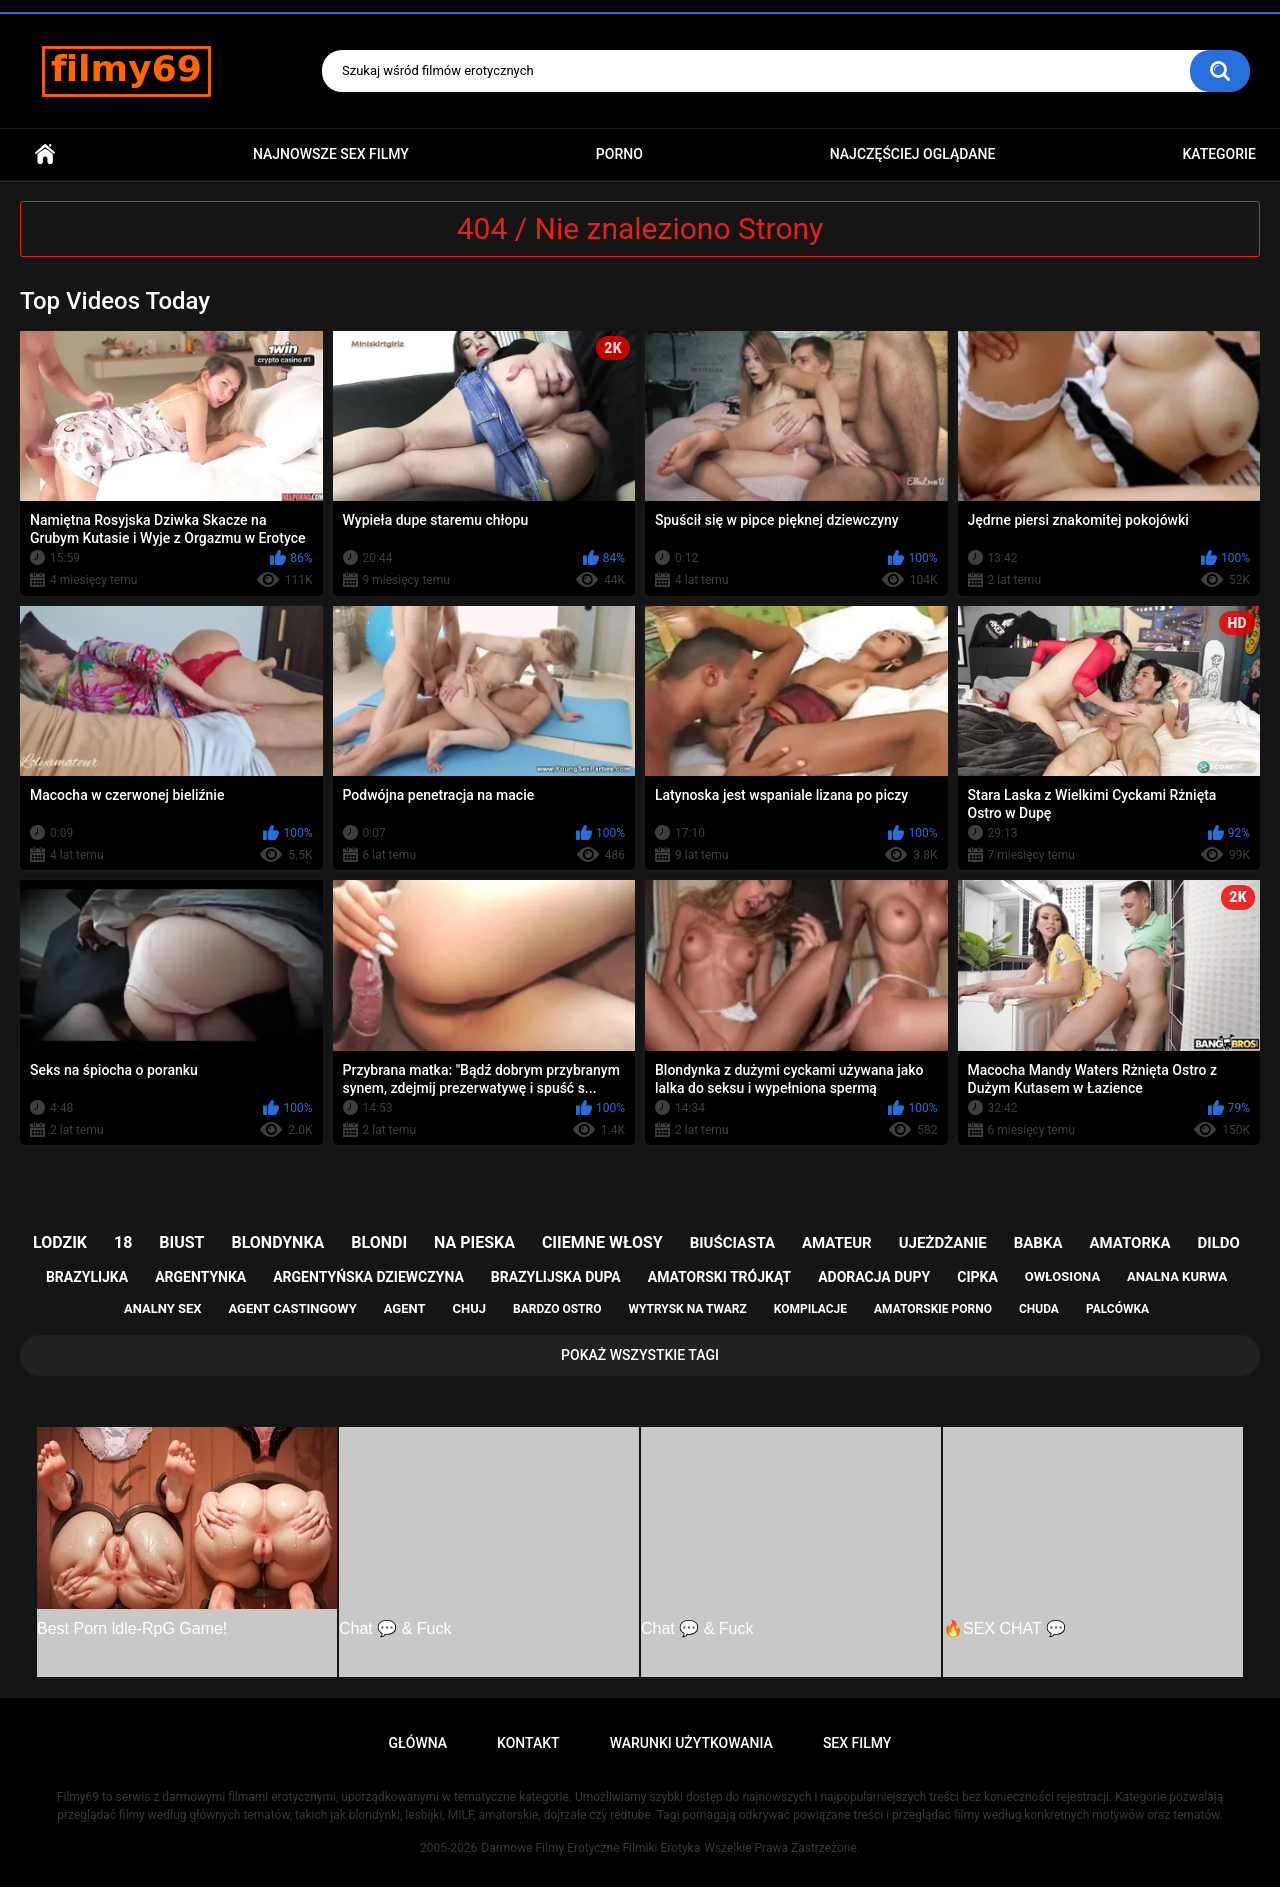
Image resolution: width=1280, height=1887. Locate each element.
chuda (1039, 1309)
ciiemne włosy (602, 1242)
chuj (470, 1308)
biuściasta (732, 1243)
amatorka (1129, 1243)
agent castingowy (292, 1308)
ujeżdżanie (943, 1243)
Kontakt (528, 1743)
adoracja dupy (874, 1277)
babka (1038, 1243)
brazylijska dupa (556, 1277)
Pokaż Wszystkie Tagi (640, 1355)
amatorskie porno (933, 1309)
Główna (45, 154)
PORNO (619, 154)
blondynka (277, 1242)
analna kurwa (1177, 1276)
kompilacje (810, 1309)
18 (123, 1242)
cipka (977, 1277)
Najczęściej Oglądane (913, 154)
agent (405, 1308)
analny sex (163, 1308)
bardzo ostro (557, 1309)
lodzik (60, 1242)
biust (181, 1242)
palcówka (1117, 1309)
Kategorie (1219, 154)
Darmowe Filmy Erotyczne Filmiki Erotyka (590, 1848)
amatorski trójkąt (719, 1277)
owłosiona (1062, 1276)
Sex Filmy (857, 1743)
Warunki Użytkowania (691, 1743)
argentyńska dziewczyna (368, 1277)
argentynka (200, 1277)
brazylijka (87, 1277)
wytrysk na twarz (687, 1309)
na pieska (474, 1242)
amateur (837, 1243)
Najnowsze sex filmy (331, 154)
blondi (379, 1242)
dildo (1219, 1243)
